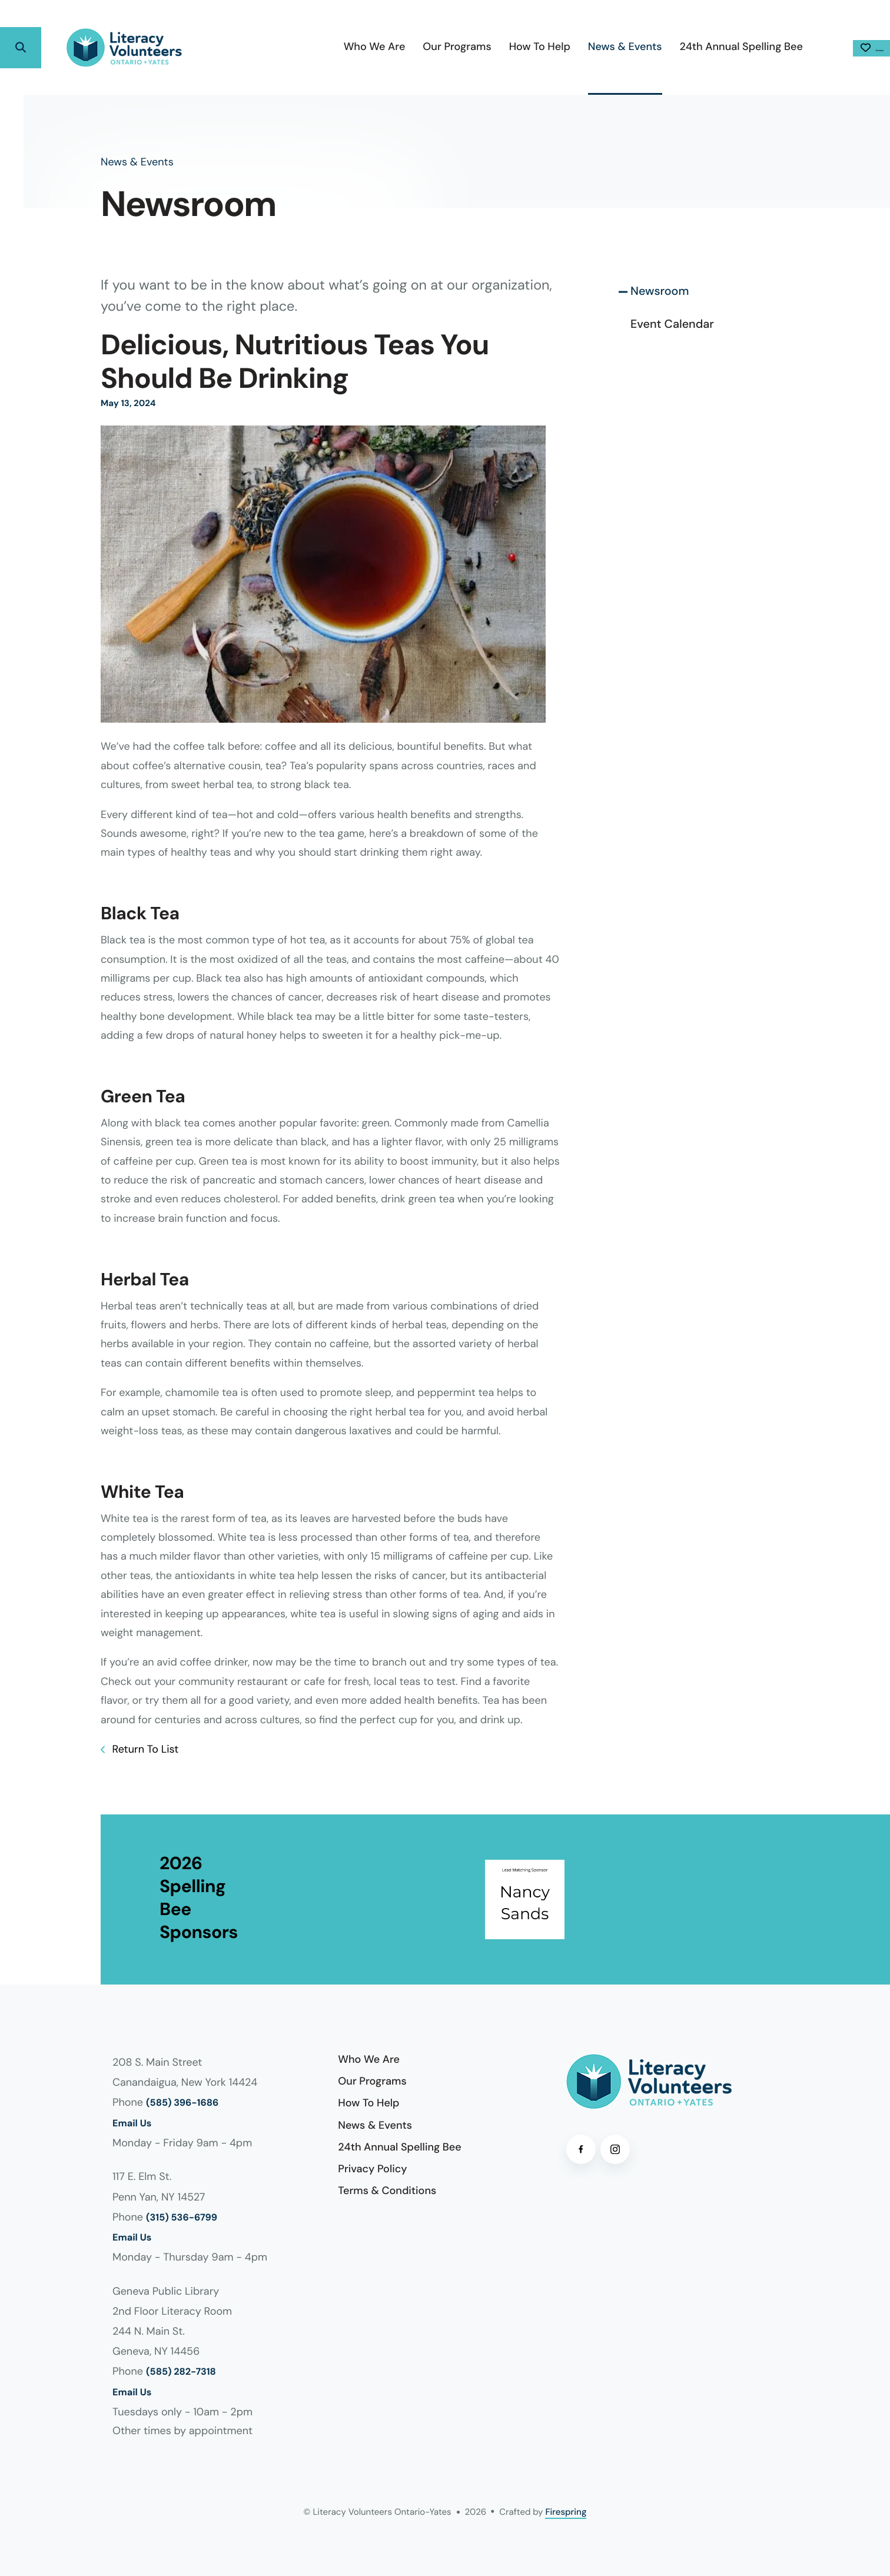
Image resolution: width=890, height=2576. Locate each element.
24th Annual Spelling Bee (673, 46)
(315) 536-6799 (181, 2218)
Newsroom (659, 291)
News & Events (557, 46)
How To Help (472, 46)
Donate (837, 48)
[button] (20, 47)
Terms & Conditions (387, 2190)
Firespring (565, 2512)
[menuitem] (306, 47)
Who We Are (306, 46)
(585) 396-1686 (182, 2103)
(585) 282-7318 (181, 2372)
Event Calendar (672, 324)
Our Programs (389, 46)
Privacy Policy (372, 2169)
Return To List (143, 1749)
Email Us (131, 2124)
